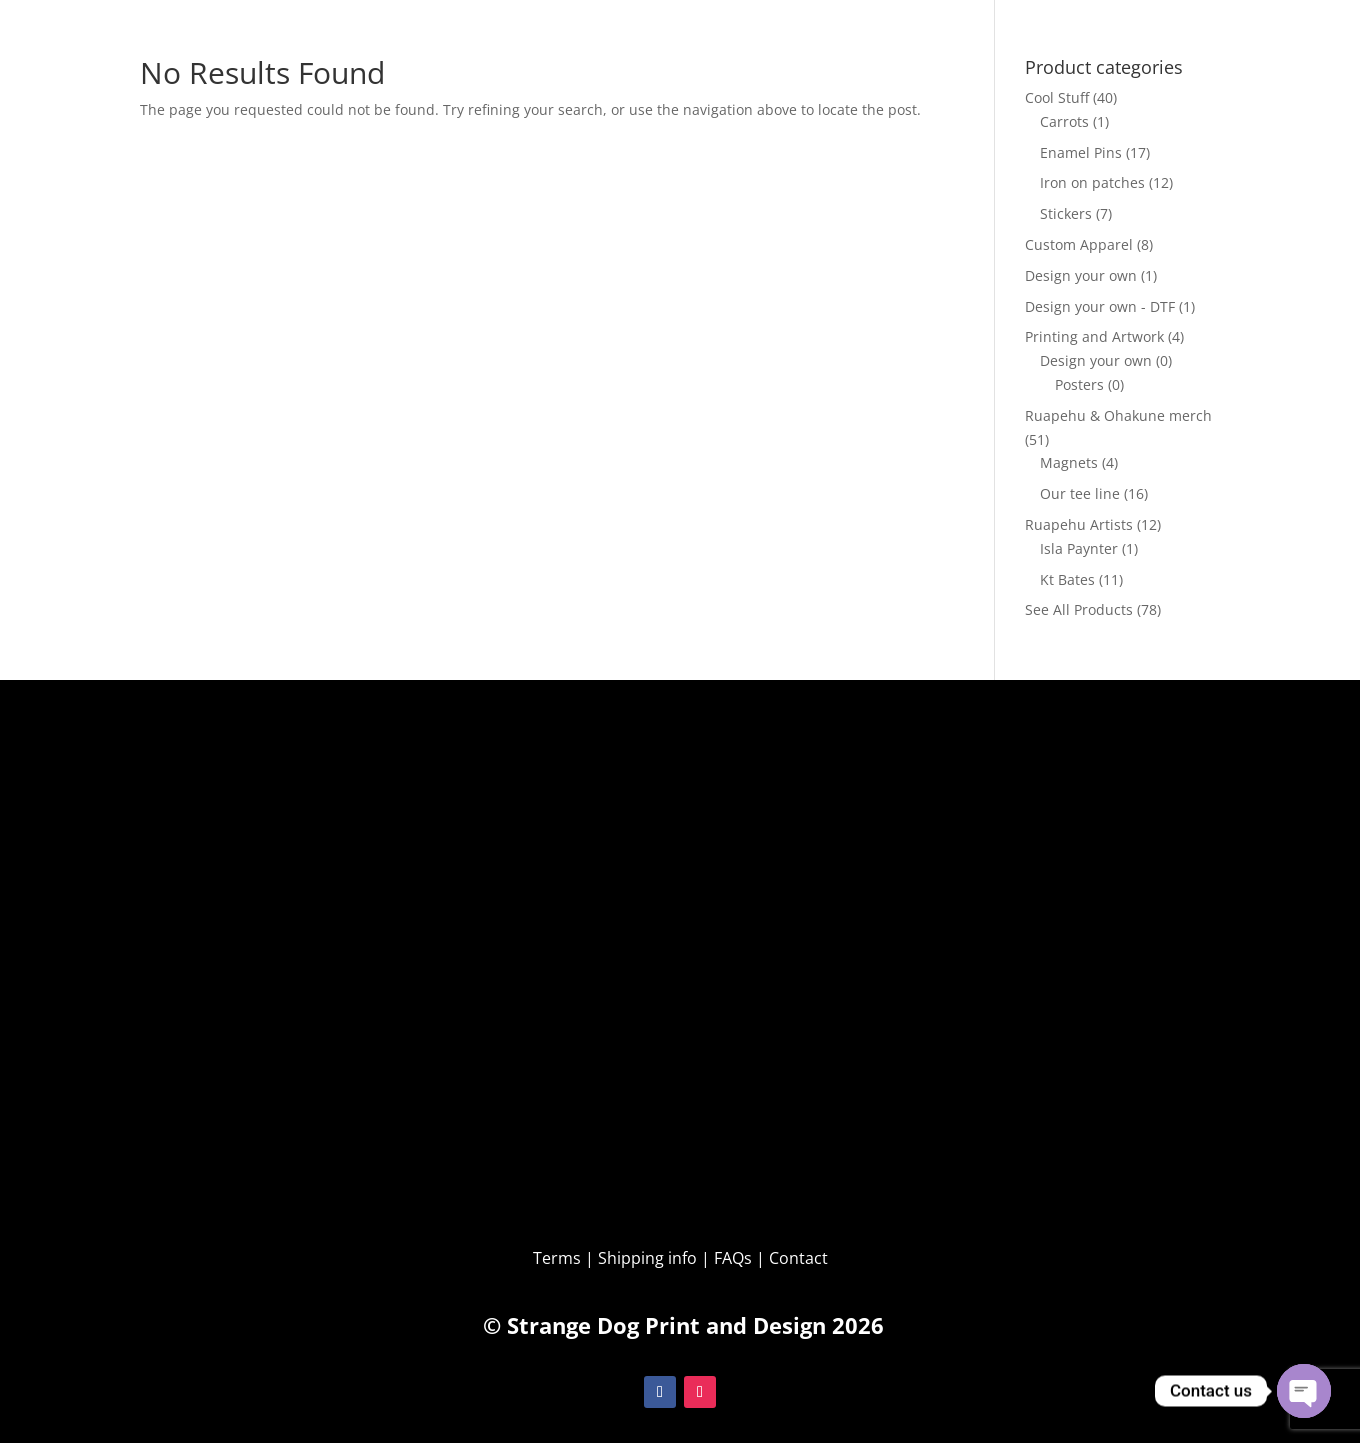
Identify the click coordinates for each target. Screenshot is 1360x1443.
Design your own (1081, 275)
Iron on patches (1092, 182)
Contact (798, 1258)
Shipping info (647, 1258)
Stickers (1066, 213)
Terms (559, 1258)
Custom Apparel (1079, 244)
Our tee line (1080, 493)
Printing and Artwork (1094, 336)
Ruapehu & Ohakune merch (1118, 415)
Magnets (1069, 462)
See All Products (1079, 609)
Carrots (1064, 121)
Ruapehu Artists (1079, 524)
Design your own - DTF (1100, 306)
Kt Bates (1067, 579)
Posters (1079, 384)
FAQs (733, 1258)
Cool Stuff (1057, 97)
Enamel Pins (1081, 152)
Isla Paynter (1079, 548)
